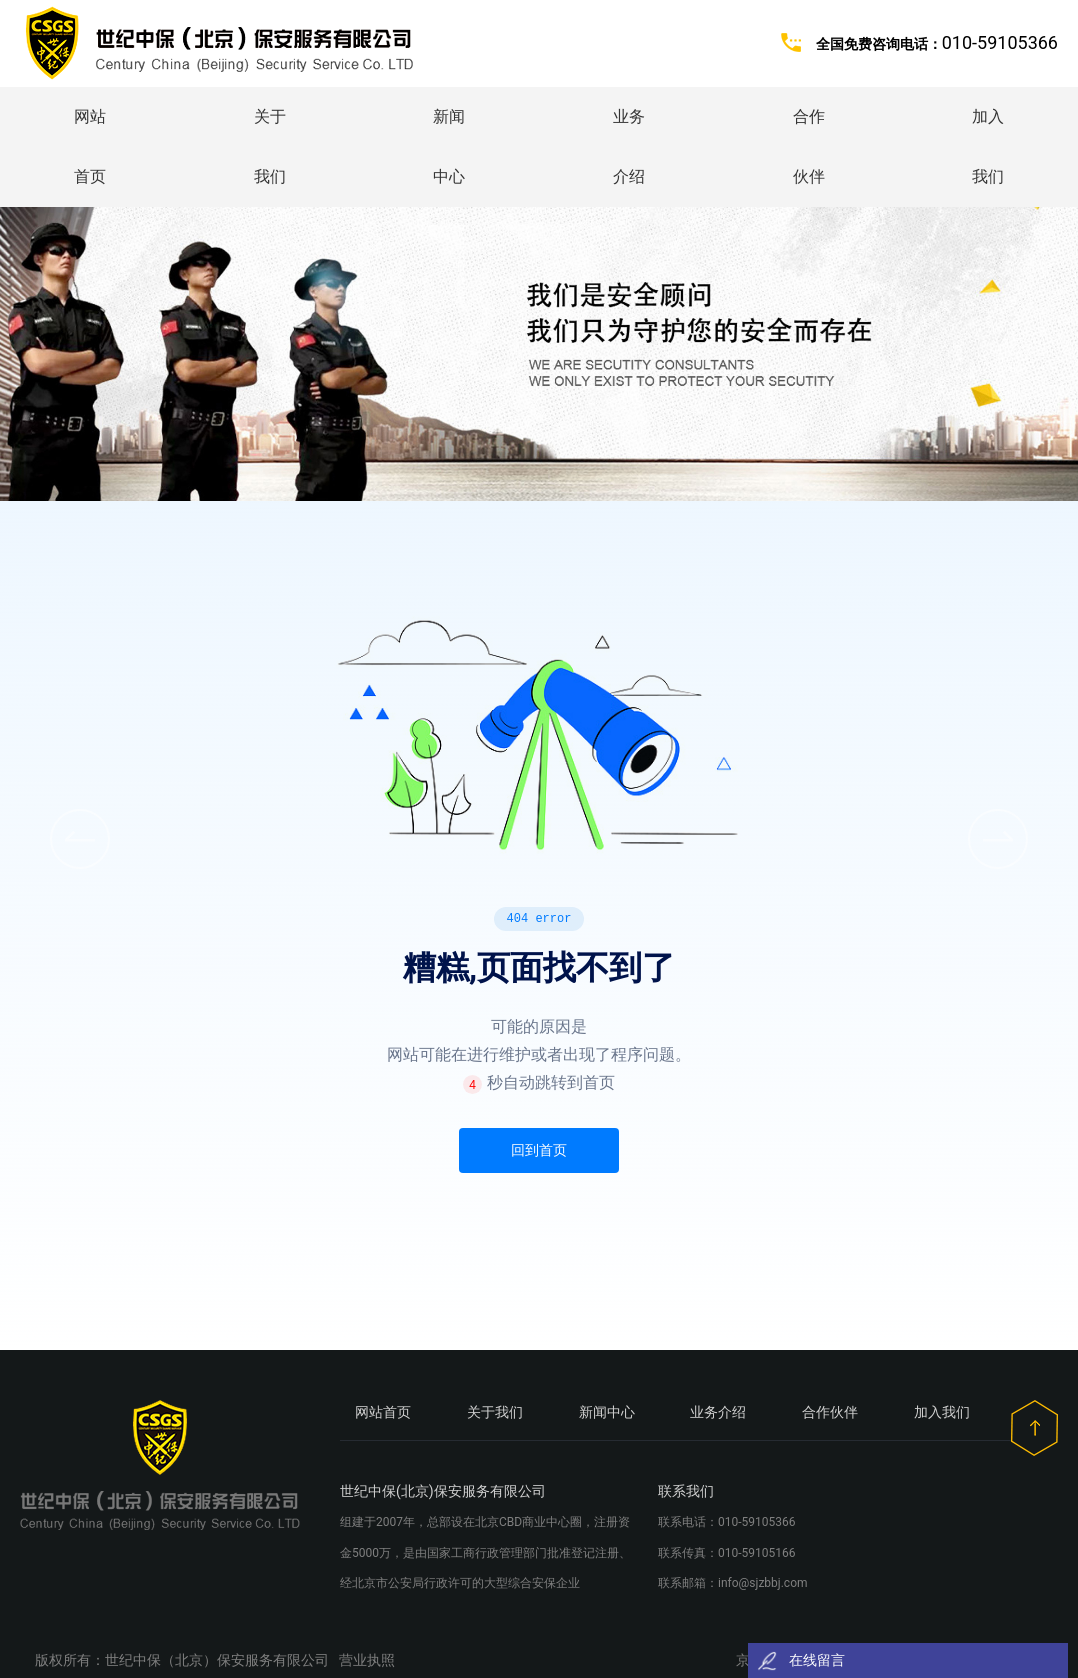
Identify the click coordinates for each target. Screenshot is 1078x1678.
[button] (998, 839)
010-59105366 (757, 1522)
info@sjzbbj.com (763, 1583)
